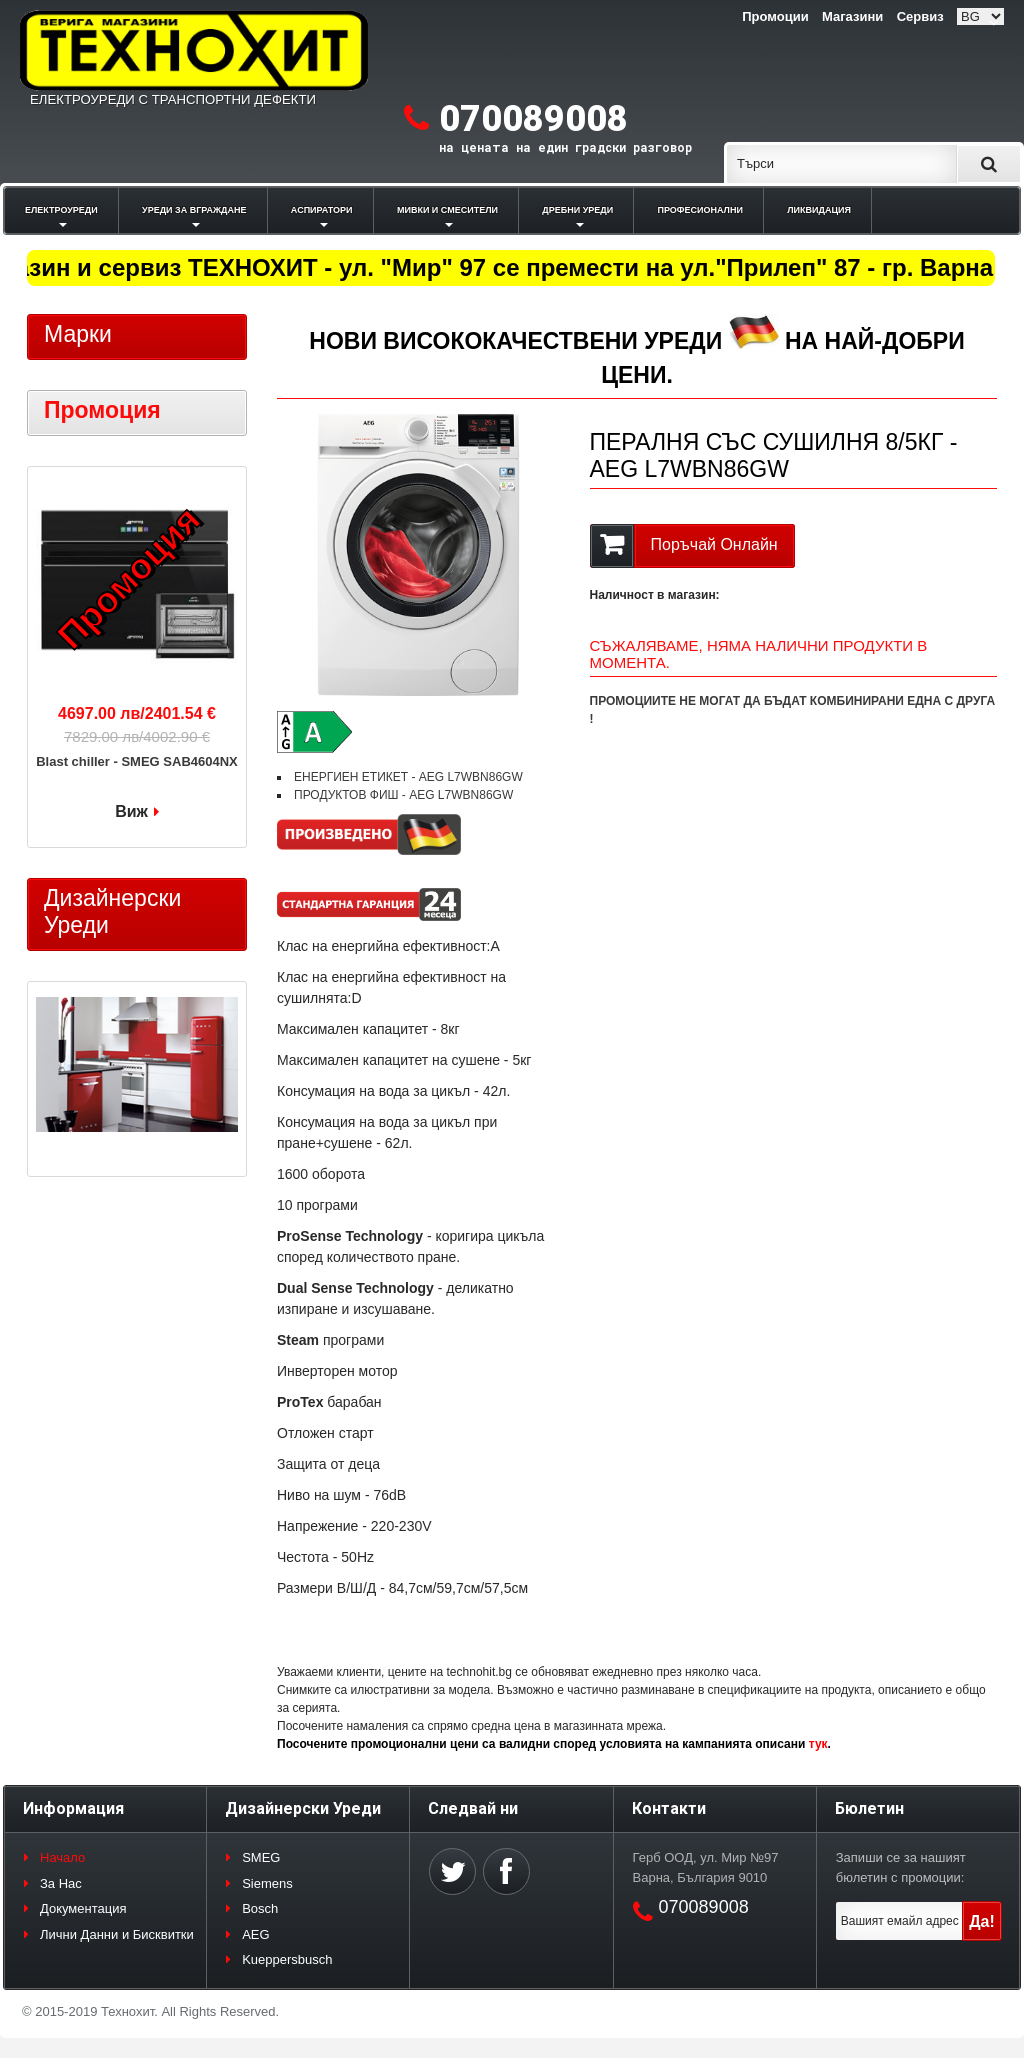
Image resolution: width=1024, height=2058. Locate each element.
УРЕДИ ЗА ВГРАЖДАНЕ (194, 210)
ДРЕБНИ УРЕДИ (577, 210)
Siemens (267, 1883)
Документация (83, 1908)
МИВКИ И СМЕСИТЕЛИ (447, 210)
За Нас (61, 1883)
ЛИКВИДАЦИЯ (819, 210)
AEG (255, 1934)
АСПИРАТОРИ (322, 210)
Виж (131, 811)
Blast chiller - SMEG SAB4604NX (137, 761)
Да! (982, 1921)
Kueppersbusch (287, 1959)
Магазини (852, 16)
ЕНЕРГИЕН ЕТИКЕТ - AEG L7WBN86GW (408, 777)
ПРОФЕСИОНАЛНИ (700, 210)
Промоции (775, 16)
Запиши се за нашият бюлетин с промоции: (901, 1867)
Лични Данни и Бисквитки (117, 1934)
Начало (62, 1857)
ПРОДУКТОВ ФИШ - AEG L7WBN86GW (403, 795)
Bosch (260, 1908)
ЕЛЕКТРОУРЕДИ (61, 210)
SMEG (261, 1857)
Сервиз (920, 16)
